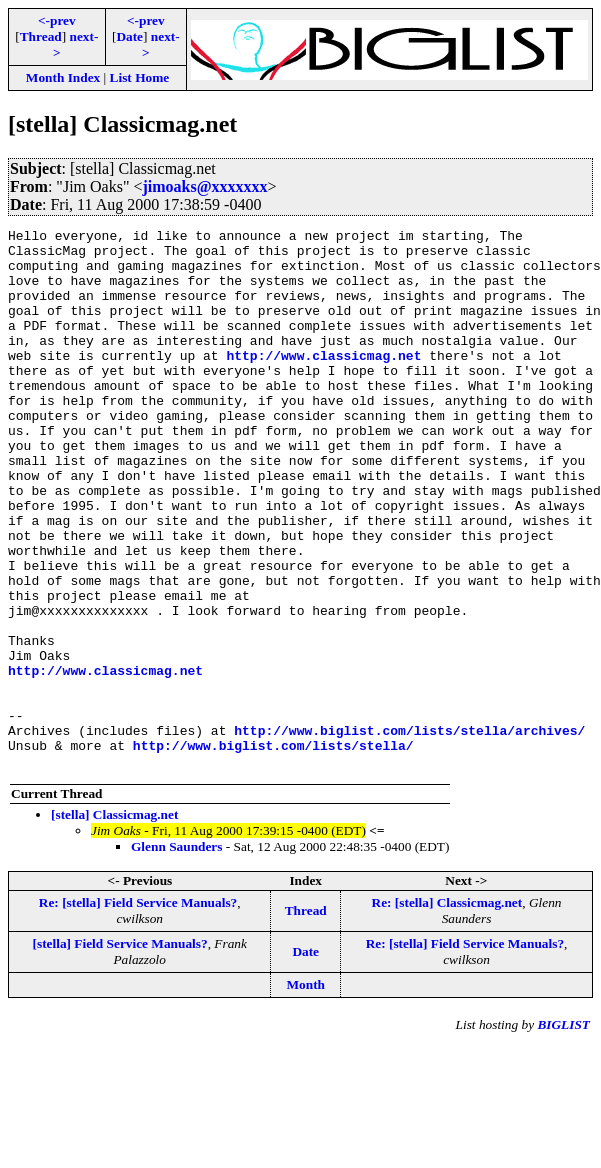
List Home (140, 77)
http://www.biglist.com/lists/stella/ (273, 850)
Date (129, 36)
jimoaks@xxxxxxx (204, 186)
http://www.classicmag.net (323, 382)
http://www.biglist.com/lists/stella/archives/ (409, 832)
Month (305, 1092)
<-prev (57, 20)
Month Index (63, 77)
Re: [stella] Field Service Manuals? (138, 1010)
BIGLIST (563, 1132)
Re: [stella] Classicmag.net (447, 1010)
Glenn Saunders (176, 954)
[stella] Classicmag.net (114, 922)
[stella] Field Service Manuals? (120, 1051)
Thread (41, 36)
